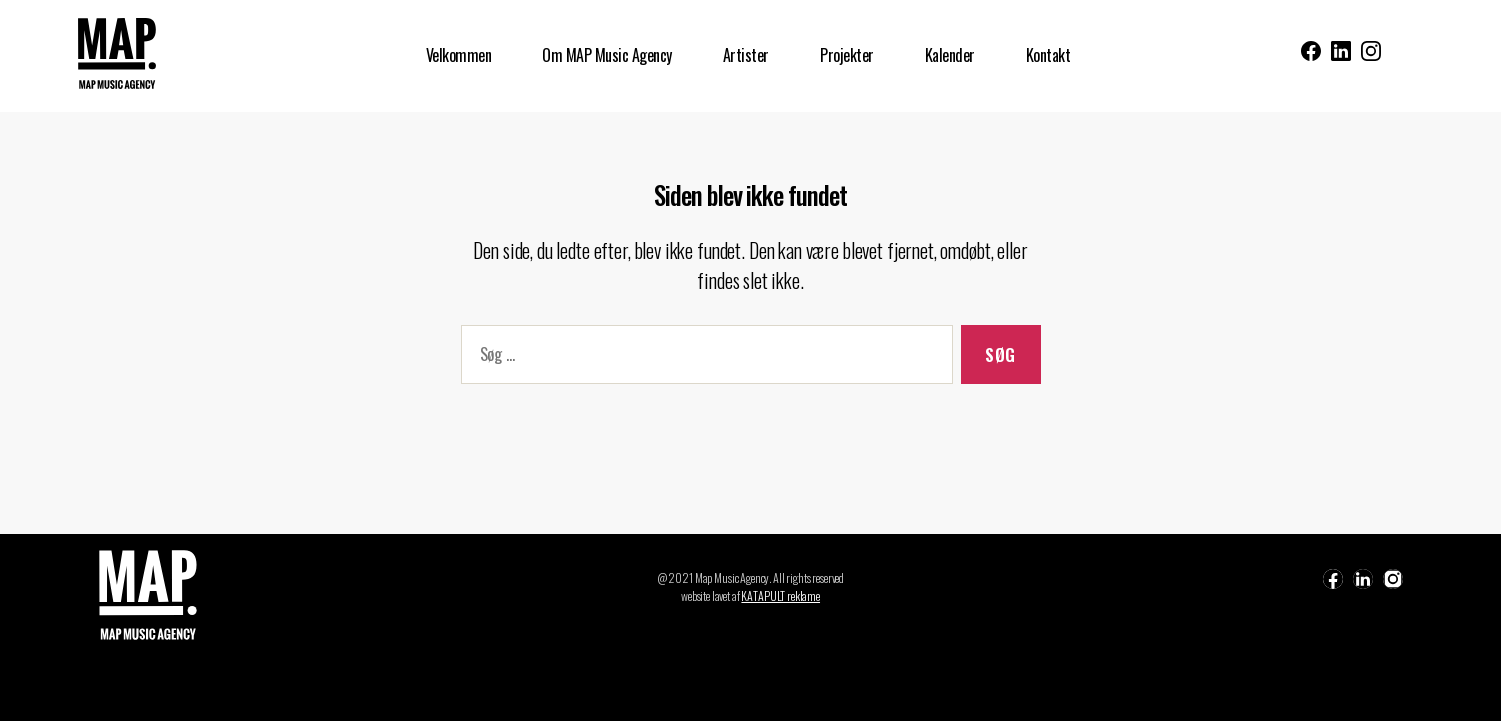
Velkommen (459, 55)
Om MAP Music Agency (607, 55)
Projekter (847, 55)
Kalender (950, 55)
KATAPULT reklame (780, 595)
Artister (746, 55)
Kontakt (1048, 55)
